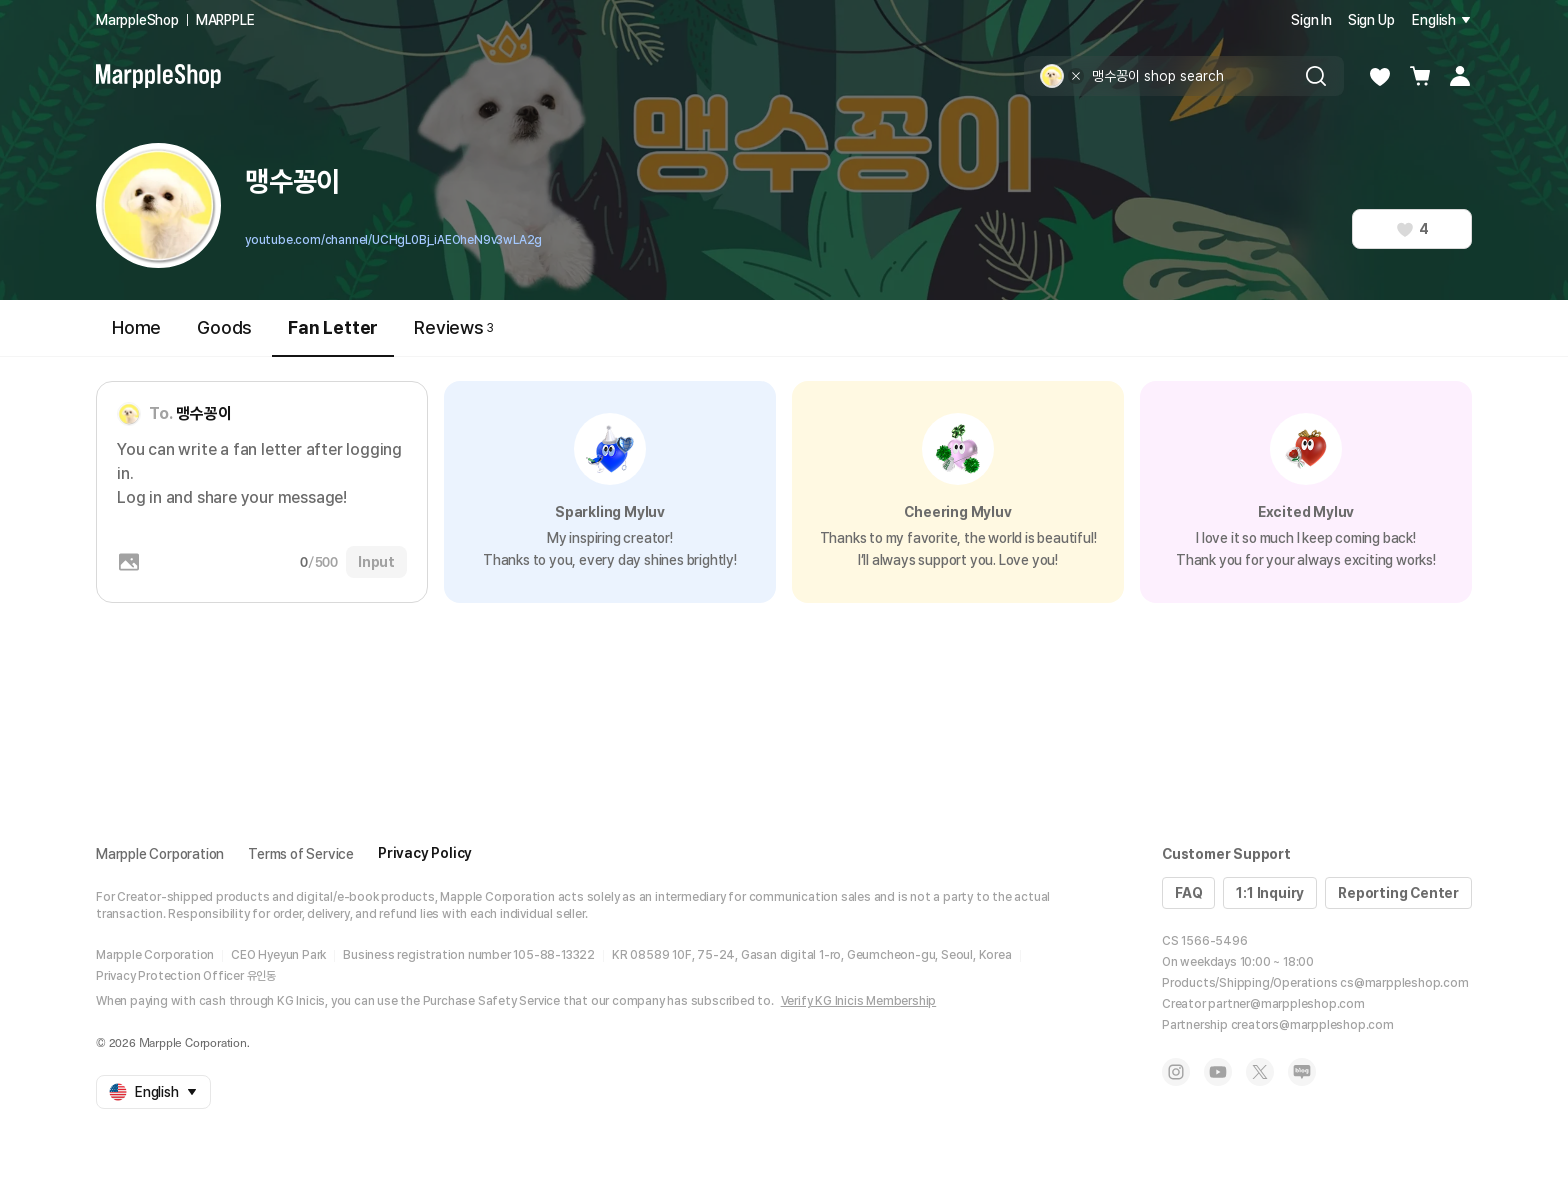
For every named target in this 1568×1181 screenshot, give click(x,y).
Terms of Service (301, 854)
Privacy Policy (425, 853)
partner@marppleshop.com (1286, 1004)
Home (136, 327)
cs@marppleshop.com (1404, 983)
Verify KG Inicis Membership (859, 1001)
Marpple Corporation (160, 854)
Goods (224, 327)
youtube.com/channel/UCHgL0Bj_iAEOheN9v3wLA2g (393, 240)
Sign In (1311, 20)
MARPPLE (225, 20)
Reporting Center (1398, 893)
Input (376, 562)
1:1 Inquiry (1270, 893)
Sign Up (1371, 20)
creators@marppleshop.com (1312, 1025)
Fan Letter (333, 336)
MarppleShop (137, 20)
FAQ (1188, 893)
